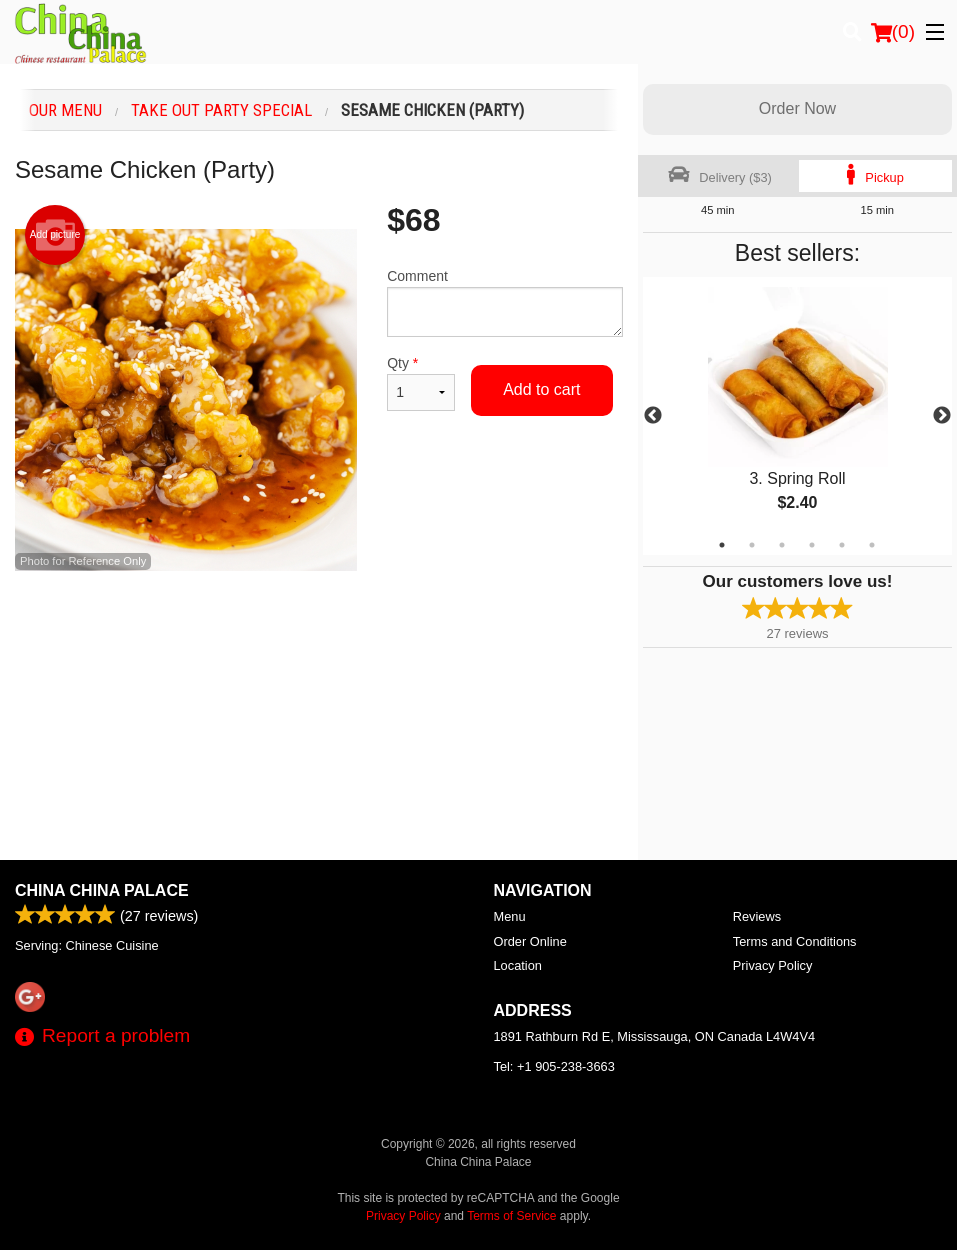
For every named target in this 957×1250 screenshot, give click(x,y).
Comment (505, 302)
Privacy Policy (773, 965)
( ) (893, 32)
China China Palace (102, 890)
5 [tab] (842, 545)
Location (518, 965)
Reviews (757, 916)
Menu (510, 916)
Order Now (797, 108)
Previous (653, 416)
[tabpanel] (797, 416)
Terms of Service (511, 1216)
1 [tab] (722, 545)
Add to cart (541, 389)
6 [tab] (872, 545)
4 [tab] (812, 545)
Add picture (55, 235)
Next (942, 416)
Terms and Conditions (795, 941)
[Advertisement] (319, 636)
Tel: (554, 1066)
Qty (421, 383)
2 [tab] (752, 545)
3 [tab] (782, 545)
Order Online (530, 941)
